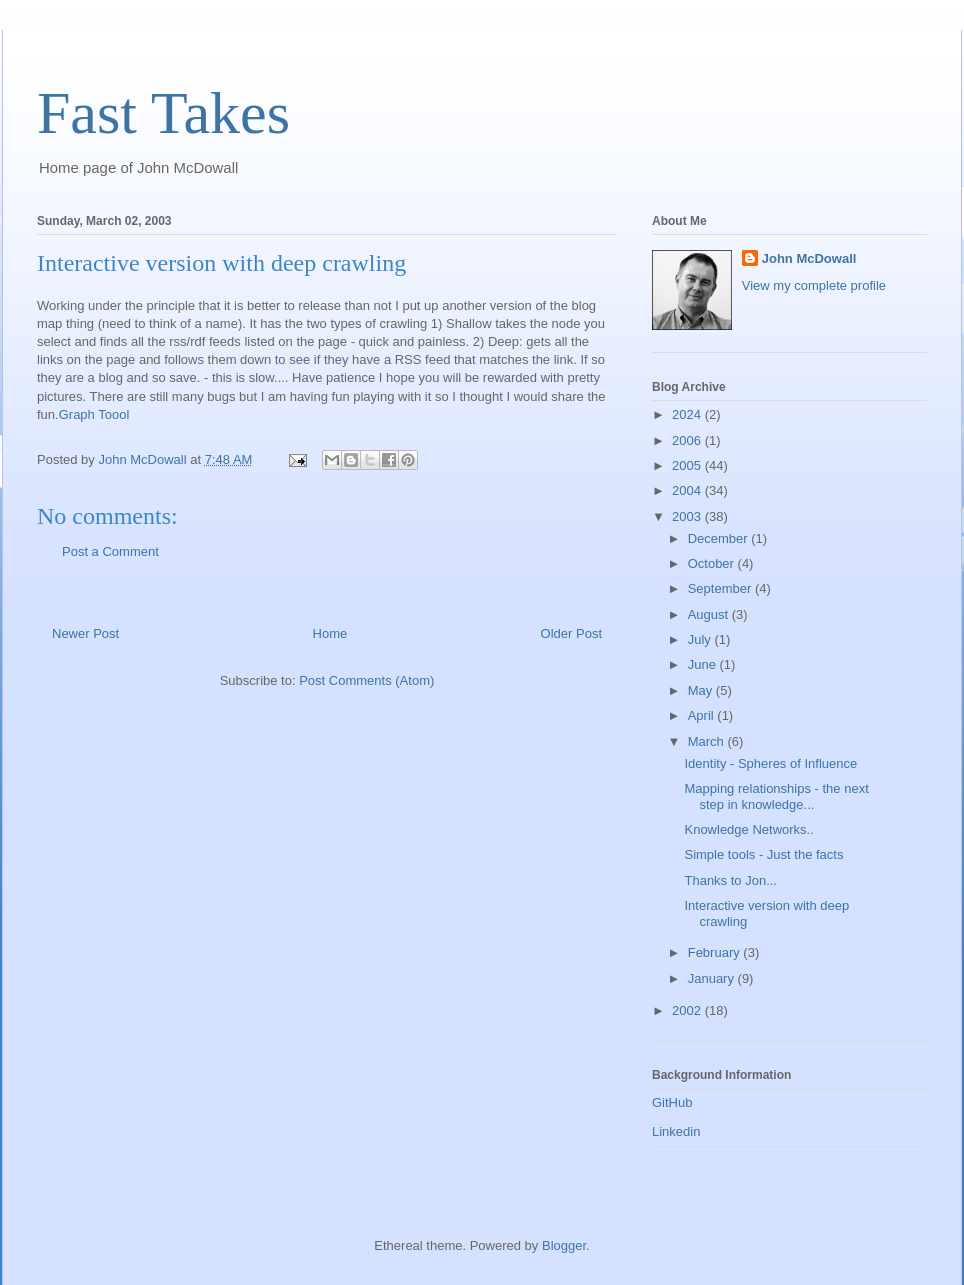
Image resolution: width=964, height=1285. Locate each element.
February (716, 952)
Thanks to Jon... (730, 880)
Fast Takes (163, 113)
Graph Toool (94, 414)
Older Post (571, 633)
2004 (688, 490)
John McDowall (809, 258)
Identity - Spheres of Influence (770, 763)
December (720, 538)
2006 (688, 440)
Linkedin (676, 1131)
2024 (688, 414)
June (704, 664)
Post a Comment (110, 551)
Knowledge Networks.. (748, 829)
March (708, 741)
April (703, 715)
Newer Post (85, 633)
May (702, 690)
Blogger (564, 1245)
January (713, 978)
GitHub (672, 1102)
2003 (688, 516)
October (713, 563)
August (710, 614)
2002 (688, 1010)
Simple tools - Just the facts (763, 854)
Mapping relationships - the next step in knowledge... (776, 796)
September (721, 588)
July (701, 639)
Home (330, 633)
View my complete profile (814, 285)
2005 (688, 465)
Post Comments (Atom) (366, 680)
